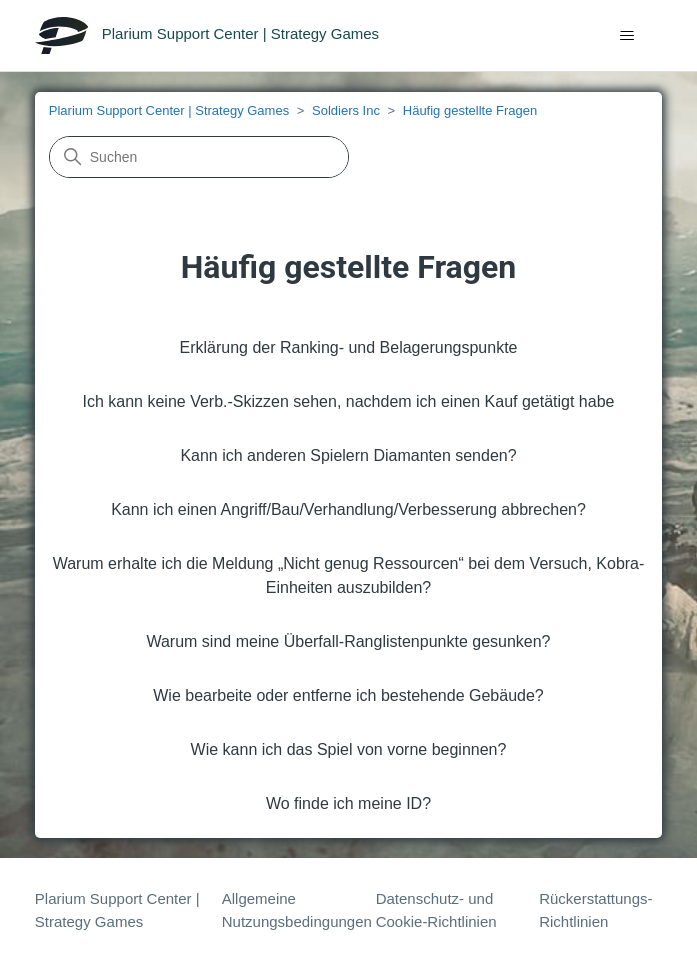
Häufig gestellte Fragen (470, 110)
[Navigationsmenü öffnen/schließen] (626, 36)
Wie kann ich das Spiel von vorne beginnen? (349, 749)
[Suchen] (199, 157)
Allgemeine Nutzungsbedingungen (297, 910)
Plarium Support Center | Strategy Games (169, 110)
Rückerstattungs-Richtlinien (595, 910)
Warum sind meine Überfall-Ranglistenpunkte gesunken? (348, 641)
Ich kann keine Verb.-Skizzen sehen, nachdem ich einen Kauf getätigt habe (349, 401)
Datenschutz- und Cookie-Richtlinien (436, 910)
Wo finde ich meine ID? (348, 803)
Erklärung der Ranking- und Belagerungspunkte (348, 347)
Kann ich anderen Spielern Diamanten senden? (348, 455)
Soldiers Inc (346, 110)
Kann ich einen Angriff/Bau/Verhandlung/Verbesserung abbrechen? (348, 509)
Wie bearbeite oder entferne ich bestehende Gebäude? (348, 695)
